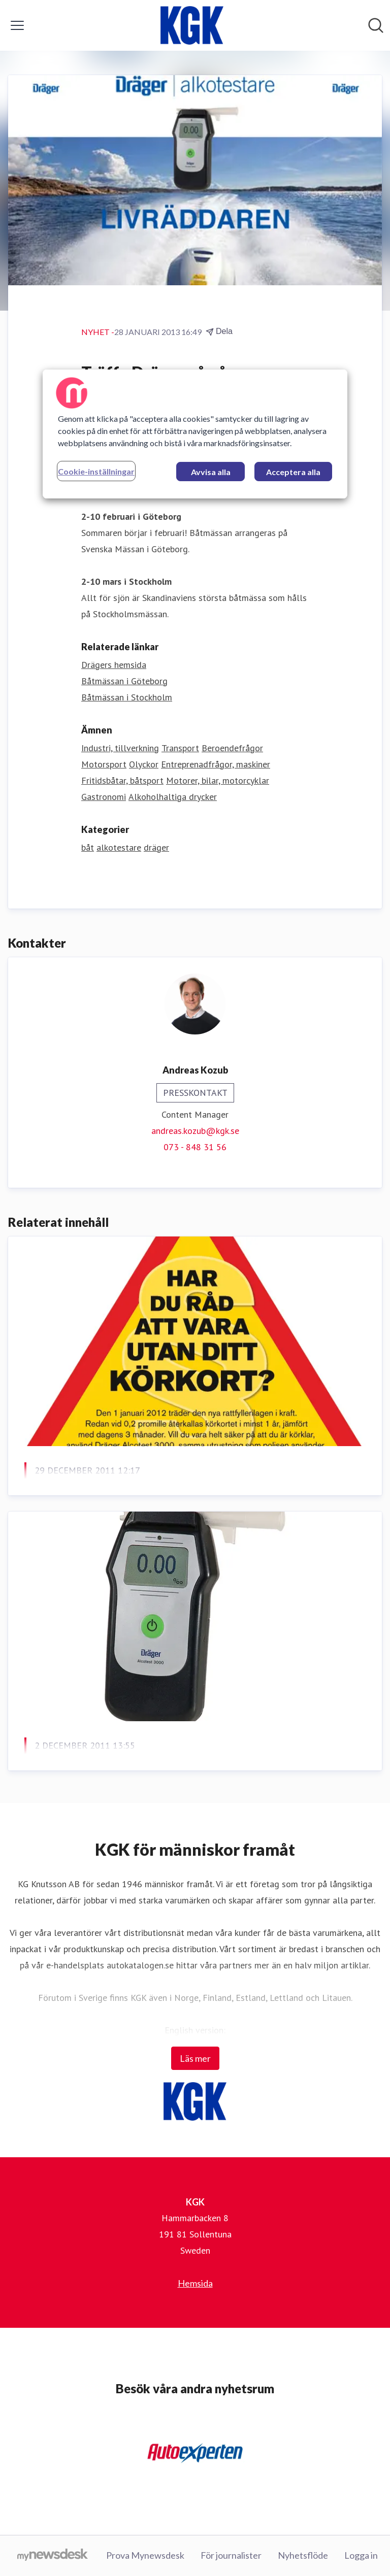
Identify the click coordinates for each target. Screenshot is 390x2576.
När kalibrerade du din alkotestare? (122, 1770)
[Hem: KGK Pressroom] (191, 25)
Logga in (361, 2555)
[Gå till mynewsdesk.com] (52, 2556)
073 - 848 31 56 (195, 1147)
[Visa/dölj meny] (17, 25)
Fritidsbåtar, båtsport (122, 780)
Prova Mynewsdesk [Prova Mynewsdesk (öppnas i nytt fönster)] (145, 2555)
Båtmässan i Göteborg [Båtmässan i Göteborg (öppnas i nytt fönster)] (124, 681)
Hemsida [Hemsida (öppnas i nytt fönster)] (195, 2283)
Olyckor (143, 764)
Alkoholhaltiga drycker (172, 796)
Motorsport (103, 764)
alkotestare (118, 847)
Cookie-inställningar (96, 471)
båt (87, 847)
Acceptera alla (293, 472)
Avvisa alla (211, 472)
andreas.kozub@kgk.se (195, 1130)
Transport (180, 748)
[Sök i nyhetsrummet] (376, 25)
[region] (195, 434)
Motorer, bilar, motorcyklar (217, 780)
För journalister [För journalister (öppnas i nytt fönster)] (231, 2555)
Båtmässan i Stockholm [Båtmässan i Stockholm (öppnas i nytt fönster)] (126, 697)
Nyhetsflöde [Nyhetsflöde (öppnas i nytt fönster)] (303, 2555)
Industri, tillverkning (120, 748)
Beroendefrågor (232, 748)
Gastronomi (103, 796)
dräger (156, 847)
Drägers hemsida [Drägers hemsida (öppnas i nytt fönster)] (113, 665)
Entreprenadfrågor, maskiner (215, 764)
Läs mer (195, 2058)
